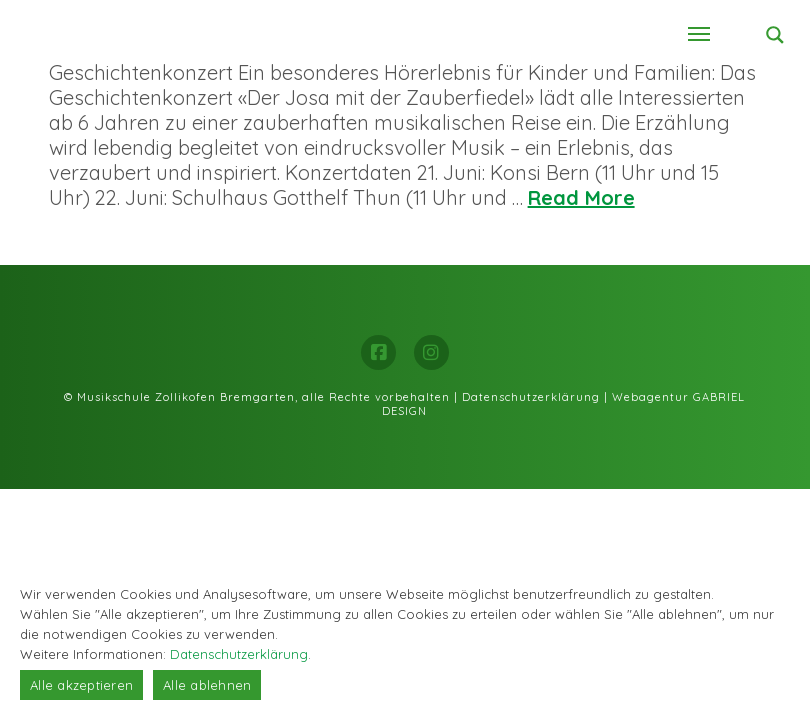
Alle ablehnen (207, 685)
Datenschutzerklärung (531, 397)
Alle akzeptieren (81, 685)
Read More (581, 197)
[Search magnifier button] (775, 35)
